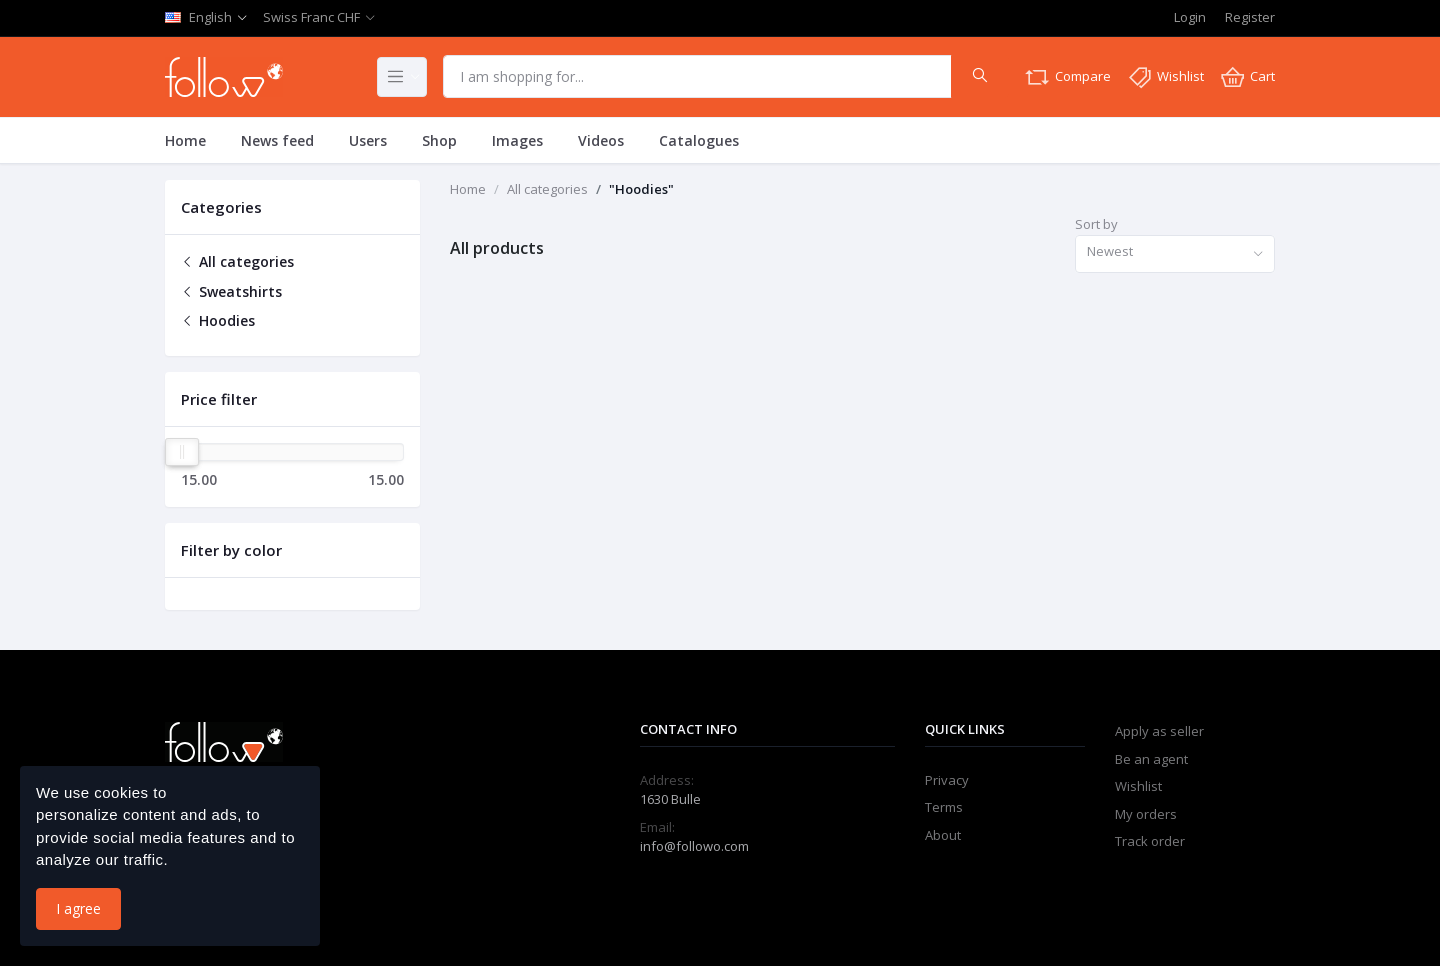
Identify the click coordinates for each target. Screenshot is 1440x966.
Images (517, 140)
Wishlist (1138, 786)
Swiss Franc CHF (311, 17)
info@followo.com (694, 846)
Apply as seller (1159, 731)
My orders (1146, 814)
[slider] (182, 452)
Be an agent (1151, 759)
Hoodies (218, 320)
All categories (237, 261)
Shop (439, 140)
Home (185, 140)
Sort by (1096, 224)
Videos (601, 140)
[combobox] (1175, 254)
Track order (1150, 841)
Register (1250, 17)
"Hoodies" (641, 189)
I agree (78, 908)
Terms (944, 807)
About (943, 835)
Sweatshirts (231, 291)
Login (1190, 17)
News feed (277, 140)
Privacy (947, 780)
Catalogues (699, 140)
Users (368, 140)
